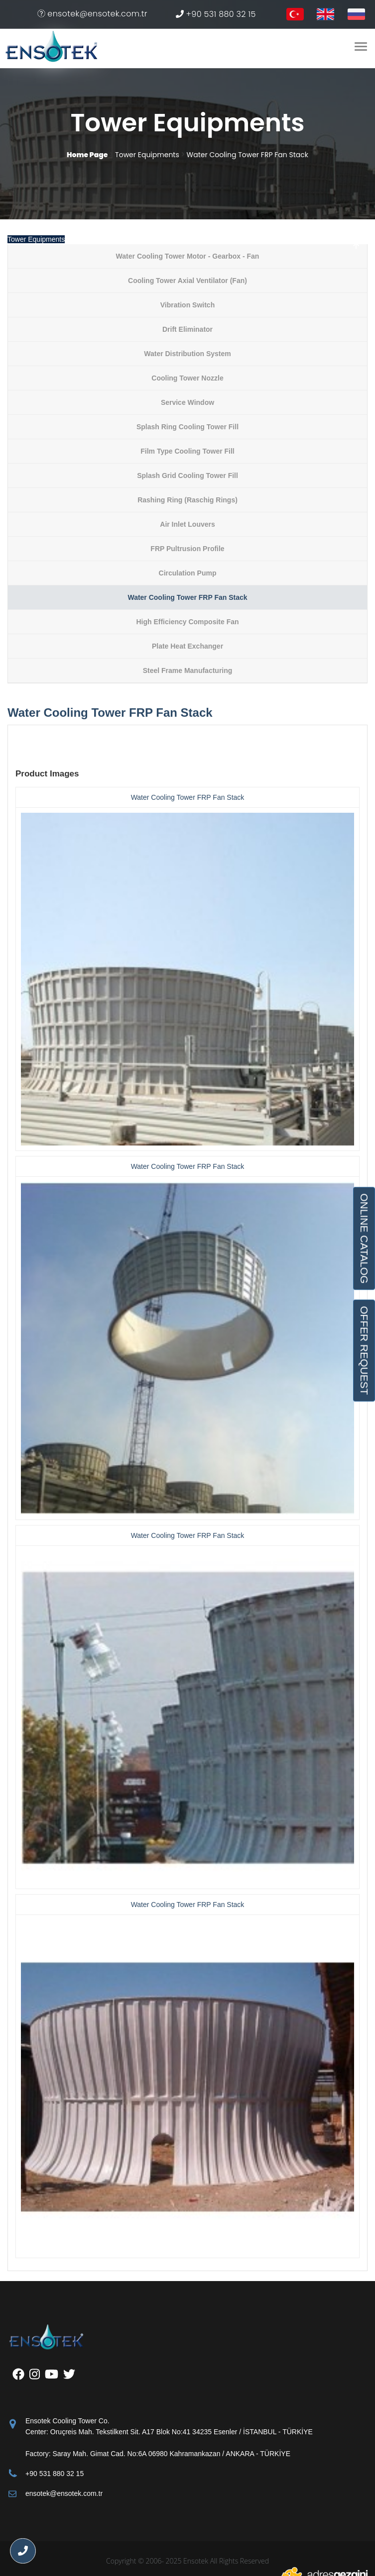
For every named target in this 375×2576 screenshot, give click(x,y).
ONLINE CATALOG (364, 1238)
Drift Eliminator (187, 329)
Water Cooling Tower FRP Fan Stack (187, 597)
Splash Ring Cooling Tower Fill (187, 427)
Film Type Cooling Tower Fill (187, 451)
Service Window (187, 402)
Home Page (87, 155)
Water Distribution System (187, 354)
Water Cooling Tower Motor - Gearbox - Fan (187, 256)
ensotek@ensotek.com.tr (92, 13)
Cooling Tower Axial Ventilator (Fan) (187, 281)
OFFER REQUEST (364, 1350)
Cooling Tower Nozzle (187, 378)
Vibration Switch (187, 305)
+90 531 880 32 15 (216, 14)
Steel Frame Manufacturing (188, 670)
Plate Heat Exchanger (187, 646)
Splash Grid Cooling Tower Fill (187, 475)
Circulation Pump (188, 573)
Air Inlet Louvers (187, 524)
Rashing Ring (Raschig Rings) (187, 500)
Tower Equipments (36, 239)
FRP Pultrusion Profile (187, 549)
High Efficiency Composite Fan (187, 622)
